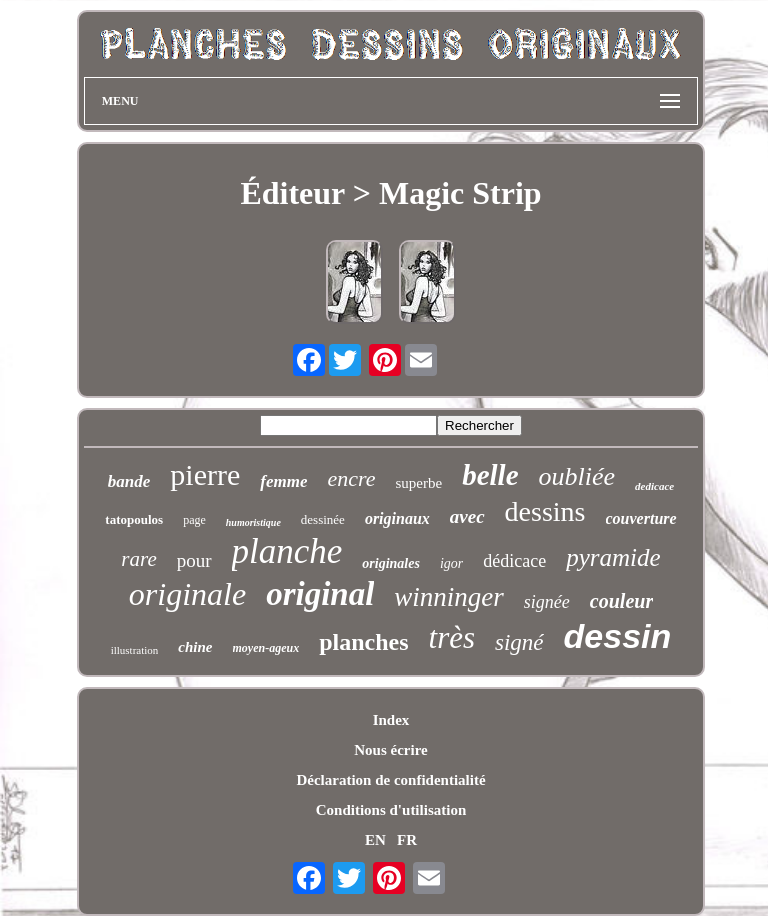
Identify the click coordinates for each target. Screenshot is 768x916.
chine (195, 647)
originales (391, 563)
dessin (618, 636)
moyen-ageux (266, 648)
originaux (397, 518)
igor (451, 563)
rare (138, 559)
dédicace (514, 561)
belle (490, 475)
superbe (419, 483)
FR (407, 840)
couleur (621, 601)
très (452, 637)
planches (363, 642)
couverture (641, 518)
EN (375, 840)
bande (129, 481)
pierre (205, 474)
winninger (449, 597)
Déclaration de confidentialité (390, 780)
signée (547, 602)
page (194, 520)
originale (187, 594)
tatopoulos (134, 519)
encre (351, 478)
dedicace (654, 486)
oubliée (577, 476)
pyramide (613, 557)
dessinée (323, 519)
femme (283, 481)
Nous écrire (390, 750)
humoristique (253, 522)
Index (391, 720)
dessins (545, 511)
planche (287, 551)
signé (519, 642)
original (320, 594)
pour (194, 560)
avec (467, 516)
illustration (135, 650)
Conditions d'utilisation (391, 810)
